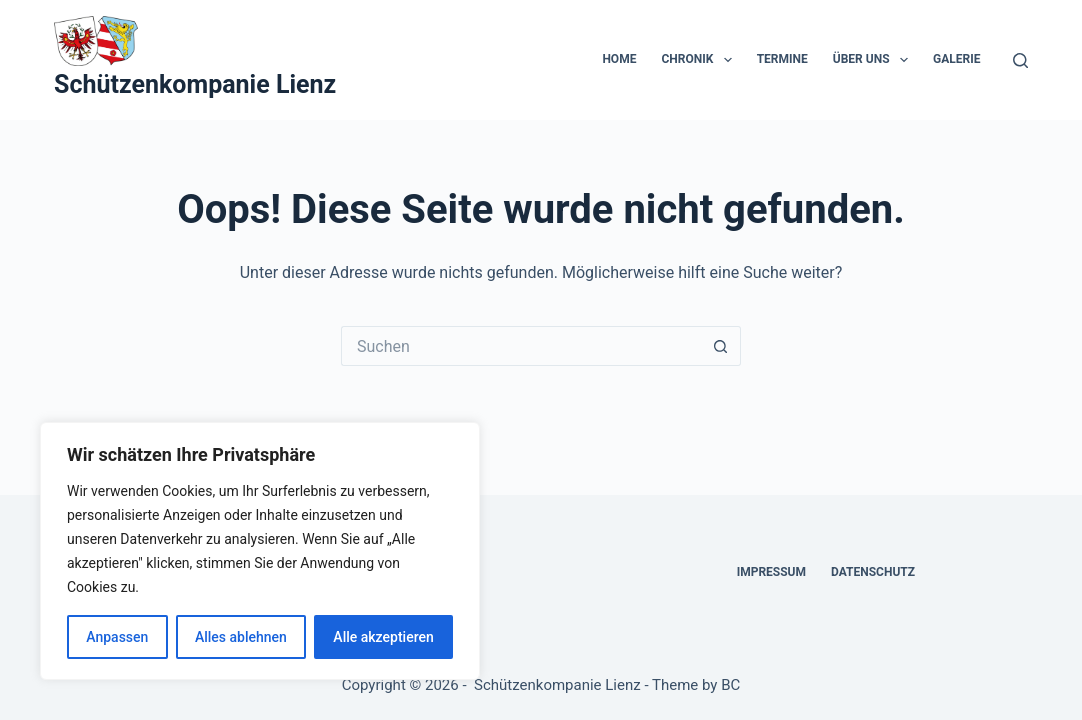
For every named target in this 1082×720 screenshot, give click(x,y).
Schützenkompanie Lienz (195, 84)
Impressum (771, 572)
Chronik (700, 60)
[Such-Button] (721, 346)
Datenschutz (873, 572)
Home (619, 59)
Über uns (874, 60)
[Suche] (1020, 60)
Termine (782, 59)
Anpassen (117, 637)
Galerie (956, 59)
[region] (260, 551)
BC (730, 685)
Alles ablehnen (241, 637)
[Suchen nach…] (521, 346)
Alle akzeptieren (383, 637)
